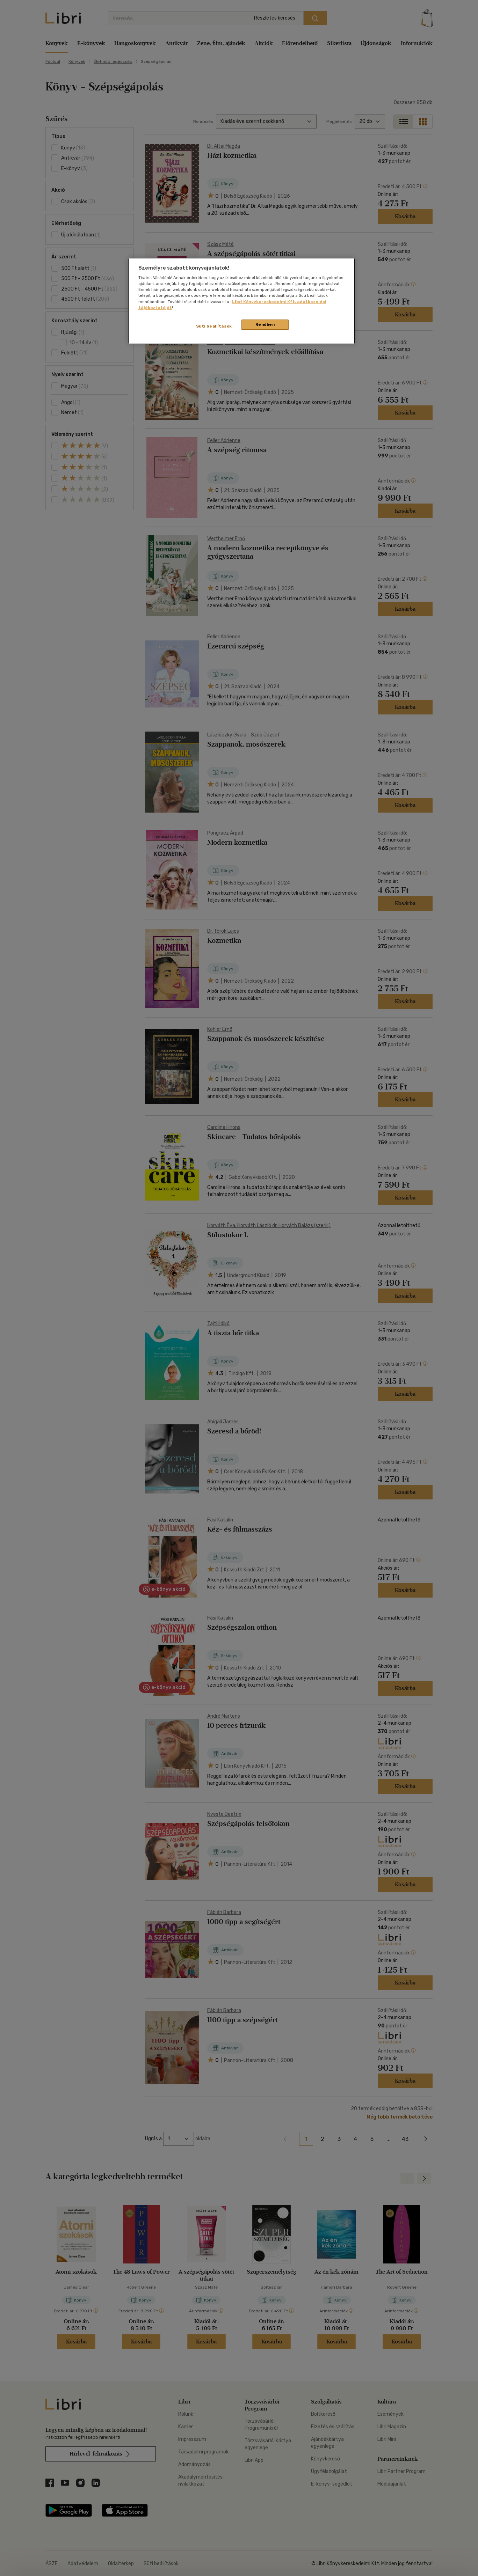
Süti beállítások (214, 326)
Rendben (265, 324)
